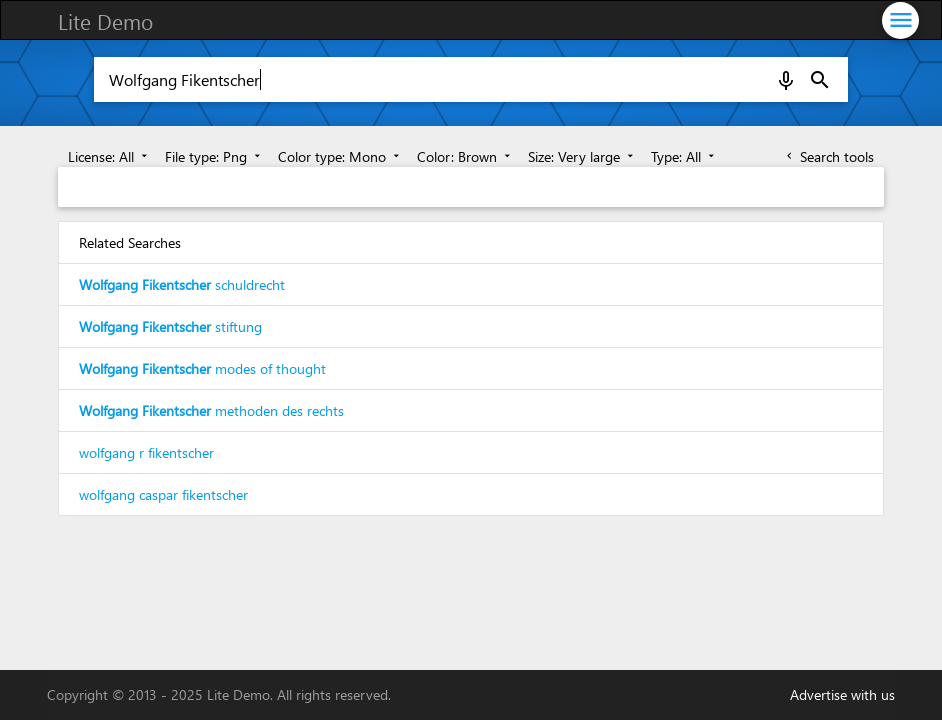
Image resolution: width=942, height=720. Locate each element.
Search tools (828, 156)
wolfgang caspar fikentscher (163, 494)
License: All (109, 156)
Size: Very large (582, 156)
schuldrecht (182, 284)
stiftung (170, 326)
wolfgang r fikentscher (146, 452)
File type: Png (214, 156)
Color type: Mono (340, 156)
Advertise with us (842, 694)
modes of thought (202, 368)
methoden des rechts (211, 410)
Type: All (684, 156)
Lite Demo (105, 21)
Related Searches (130, 242)
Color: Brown (465, 156)
